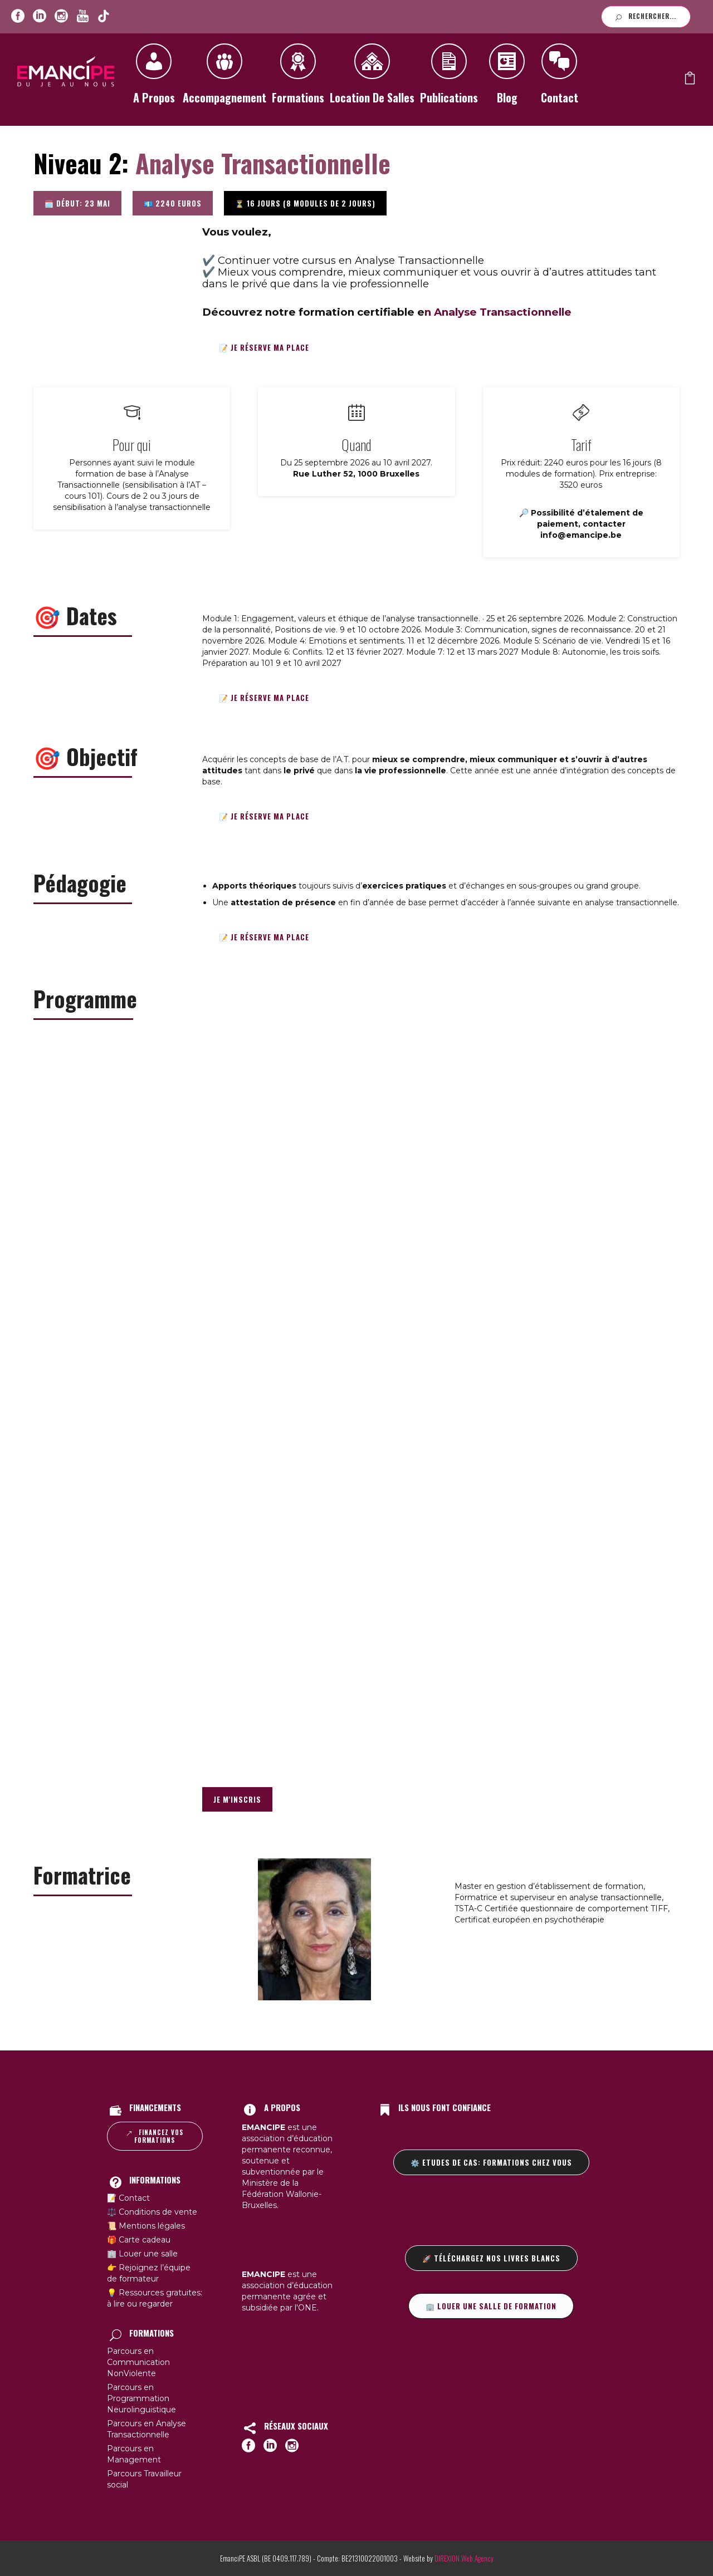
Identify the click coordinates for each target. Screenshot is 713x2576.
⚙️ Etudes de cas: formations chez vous (491, 2162)
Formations (298, 78)
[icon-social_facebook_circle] (18, 16)
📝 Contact (128, 2198)
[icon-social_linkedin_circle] (39, 16)
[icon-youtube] (82, 16)
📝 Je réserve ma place (264, 347)
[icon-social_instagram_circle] (61, 16)
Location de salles (372, 78)
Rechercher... (646, 16)
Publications (449, 78)
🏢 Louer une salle (142, 2254)
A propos (153, 78)
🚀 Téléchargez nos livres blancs (491, 2258)
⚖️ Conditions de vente (152, 2212)
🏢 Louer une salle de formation (491, 2306)
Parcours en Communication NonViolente (138, 2362)
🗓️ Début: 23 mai (77, 203)
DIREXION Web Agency (464, 2558)
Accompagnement (224, 78)
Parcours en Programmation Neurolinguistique (141, 2398)
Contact (559, 78)
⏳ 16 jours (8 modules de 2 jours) (305, 203)
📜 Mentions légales (146, 2226)
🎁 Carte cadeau (138, 2240)
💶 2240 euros (173, 203)
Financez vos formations (154, 2136)
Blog (507, 78)
